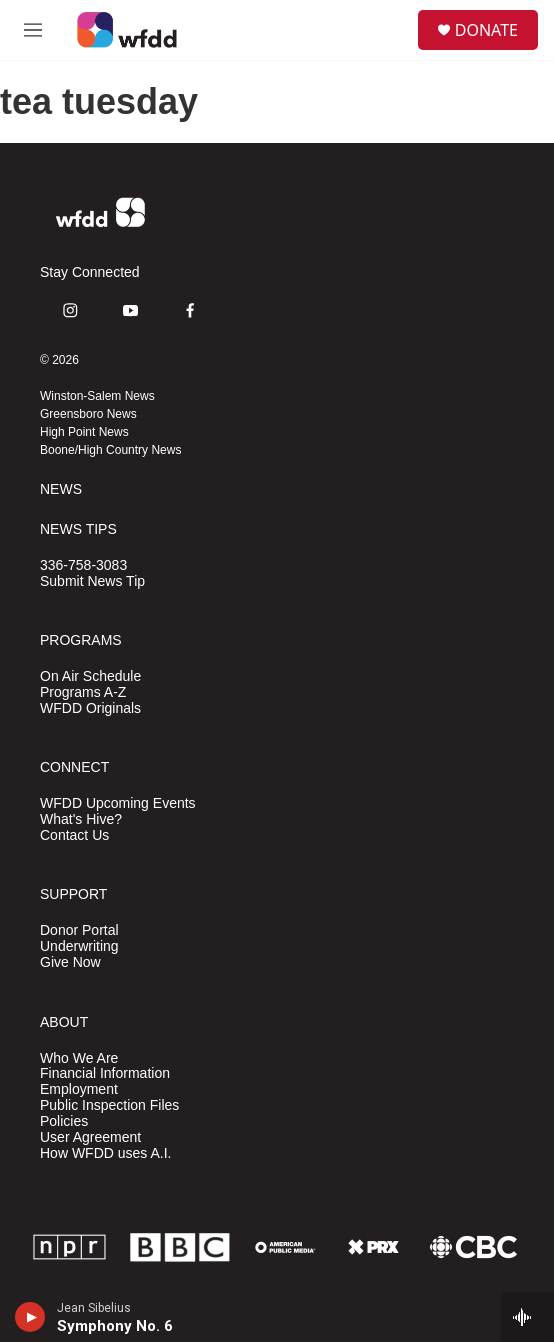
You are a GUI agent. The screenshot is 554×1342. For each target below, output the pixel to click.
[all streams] (527, 1317)
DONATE (486, 30)
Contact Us (74, 835)
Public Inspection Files (109, 1105)
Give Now (70, 962)
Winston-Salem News (97, 396)
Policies (64, 1121)
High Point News (84, 432)
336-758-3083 (83, 565)
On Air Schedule (90, 676)
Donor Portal (79, 930)
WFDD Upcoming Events (118, 803)
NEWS (61, 489)
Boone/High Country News (110, 450)
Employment (79, 1089)
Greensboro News (88, 414)
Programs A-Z (83, 692)
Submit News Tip (92, 581)
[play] (30, 1317)
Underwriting (79, 946)
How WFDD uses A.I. (105, 1153)
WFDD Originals (90, 708)
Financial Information (105, 1073)
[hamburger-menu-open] (33, 30)
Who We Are (79, 1058)
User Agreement (90, 1137)
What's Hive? (81, 819)
